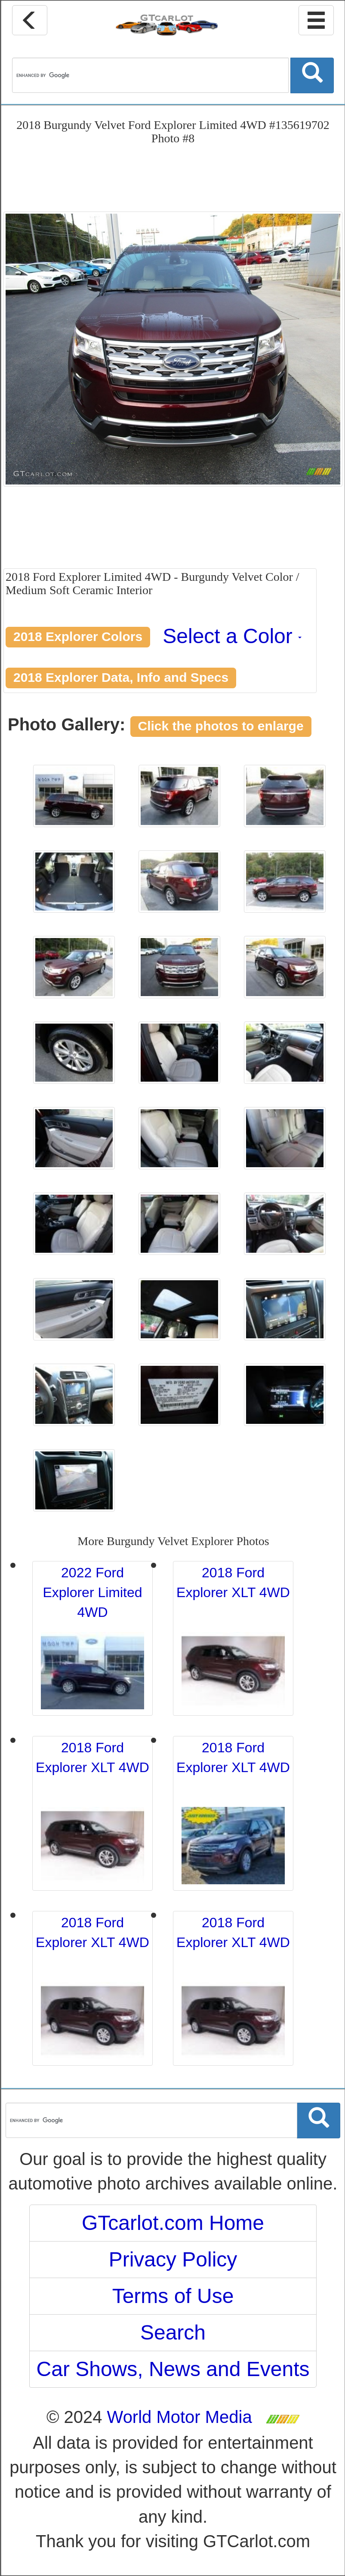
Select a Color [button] (232, 636)
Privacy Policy (173, 2259)
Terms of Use (173, 2296)
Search (173, 2332)
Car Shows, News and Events (173, 2369)
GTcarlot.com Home (173, 2222)
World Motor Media (179, 2416)
